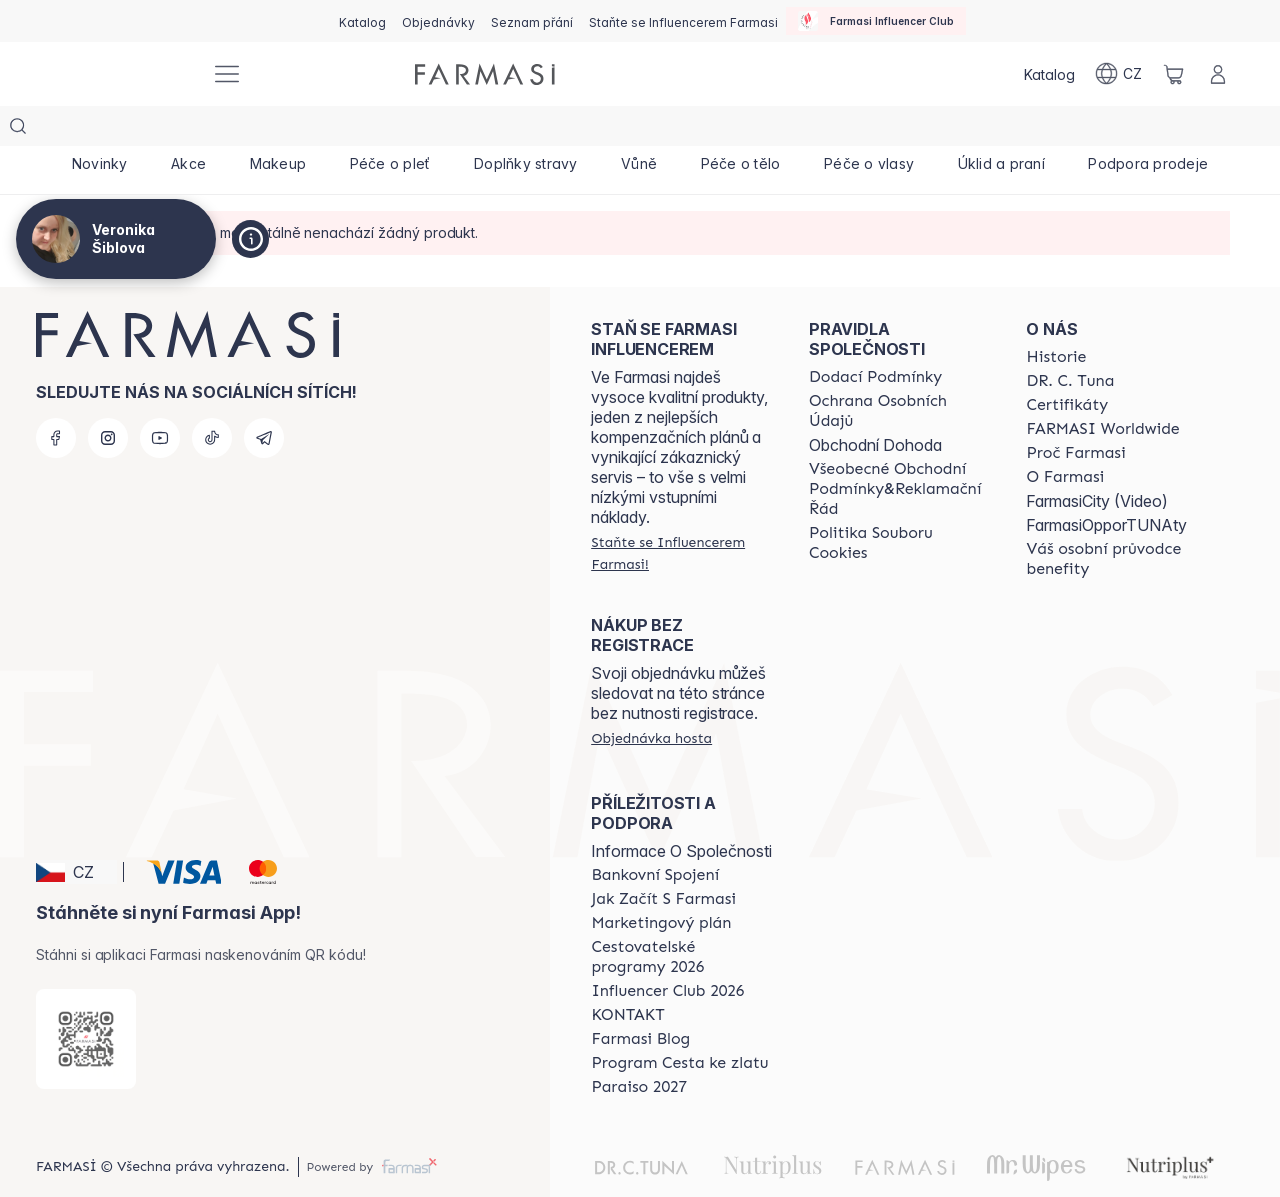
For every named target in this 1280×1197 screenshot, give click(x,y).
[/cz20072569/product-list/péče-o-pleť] (390, 130)
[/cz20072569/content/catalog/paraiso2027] (639, 1047)
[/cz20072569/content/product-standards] (1067, 365)
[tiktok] (212, 398)
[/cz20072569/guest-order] (651, 698)
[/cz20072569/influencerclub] (876, 21)
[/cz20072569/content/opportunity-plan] (661, 883)
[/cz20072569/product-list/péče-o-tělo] (740, 130)
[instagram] (108, 398)
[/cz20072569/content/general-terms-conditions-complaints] (900, 449)
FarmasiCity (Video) (1097, 461)
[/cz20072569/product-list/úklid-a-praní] (1001, 130)
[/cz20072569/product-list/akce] (188, 130)
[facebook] (56, 398)
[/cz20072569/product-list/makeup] (278, 130)
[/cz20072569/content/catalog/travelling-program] (682, 917)
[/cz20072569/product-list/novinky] (99, 130)
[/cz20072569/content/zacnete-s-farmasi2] (663, 859)
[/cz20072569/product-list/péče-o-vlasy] (869, 130)
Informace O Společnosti (681, 811)
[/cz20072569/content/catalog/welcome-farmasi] (1117, 519)
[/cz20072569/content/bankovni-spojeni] (655, 835)
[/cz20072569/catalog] (362, 21)
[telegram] (264, 398)
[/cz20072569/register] (438, 21)
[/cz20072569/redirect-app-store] (86, 999)
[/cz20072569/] (120, 74)
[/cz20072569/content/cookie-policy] (900, 503)
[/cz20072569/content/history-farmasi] (1056, 317)
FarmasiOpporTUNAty (1106, 485)
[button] (76, 832)
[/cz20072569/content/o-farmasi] (1065, 437)
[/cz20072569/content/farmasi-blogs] (640, 999)
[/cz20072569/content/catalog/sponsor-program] (679, 1023)
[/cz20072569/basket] (1174, 74)
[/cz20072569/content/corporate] (1102, 389)
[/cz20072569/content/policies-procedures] (900, 371)
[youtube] (160, 398)
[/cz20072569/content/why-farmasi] (1075, 413)
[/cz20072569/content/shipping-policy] (875, 337)
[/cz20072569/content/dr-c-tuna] (1070, 341)
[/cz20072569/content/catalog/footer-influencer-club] (667, 951)
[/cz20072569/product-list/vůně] (639, 130)
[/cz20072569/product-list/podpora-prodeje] (1148, 130)
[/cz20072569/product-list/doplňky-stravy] (525, 130)
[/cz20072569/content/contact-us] (627, 975)
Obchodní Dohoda (875, 405)
